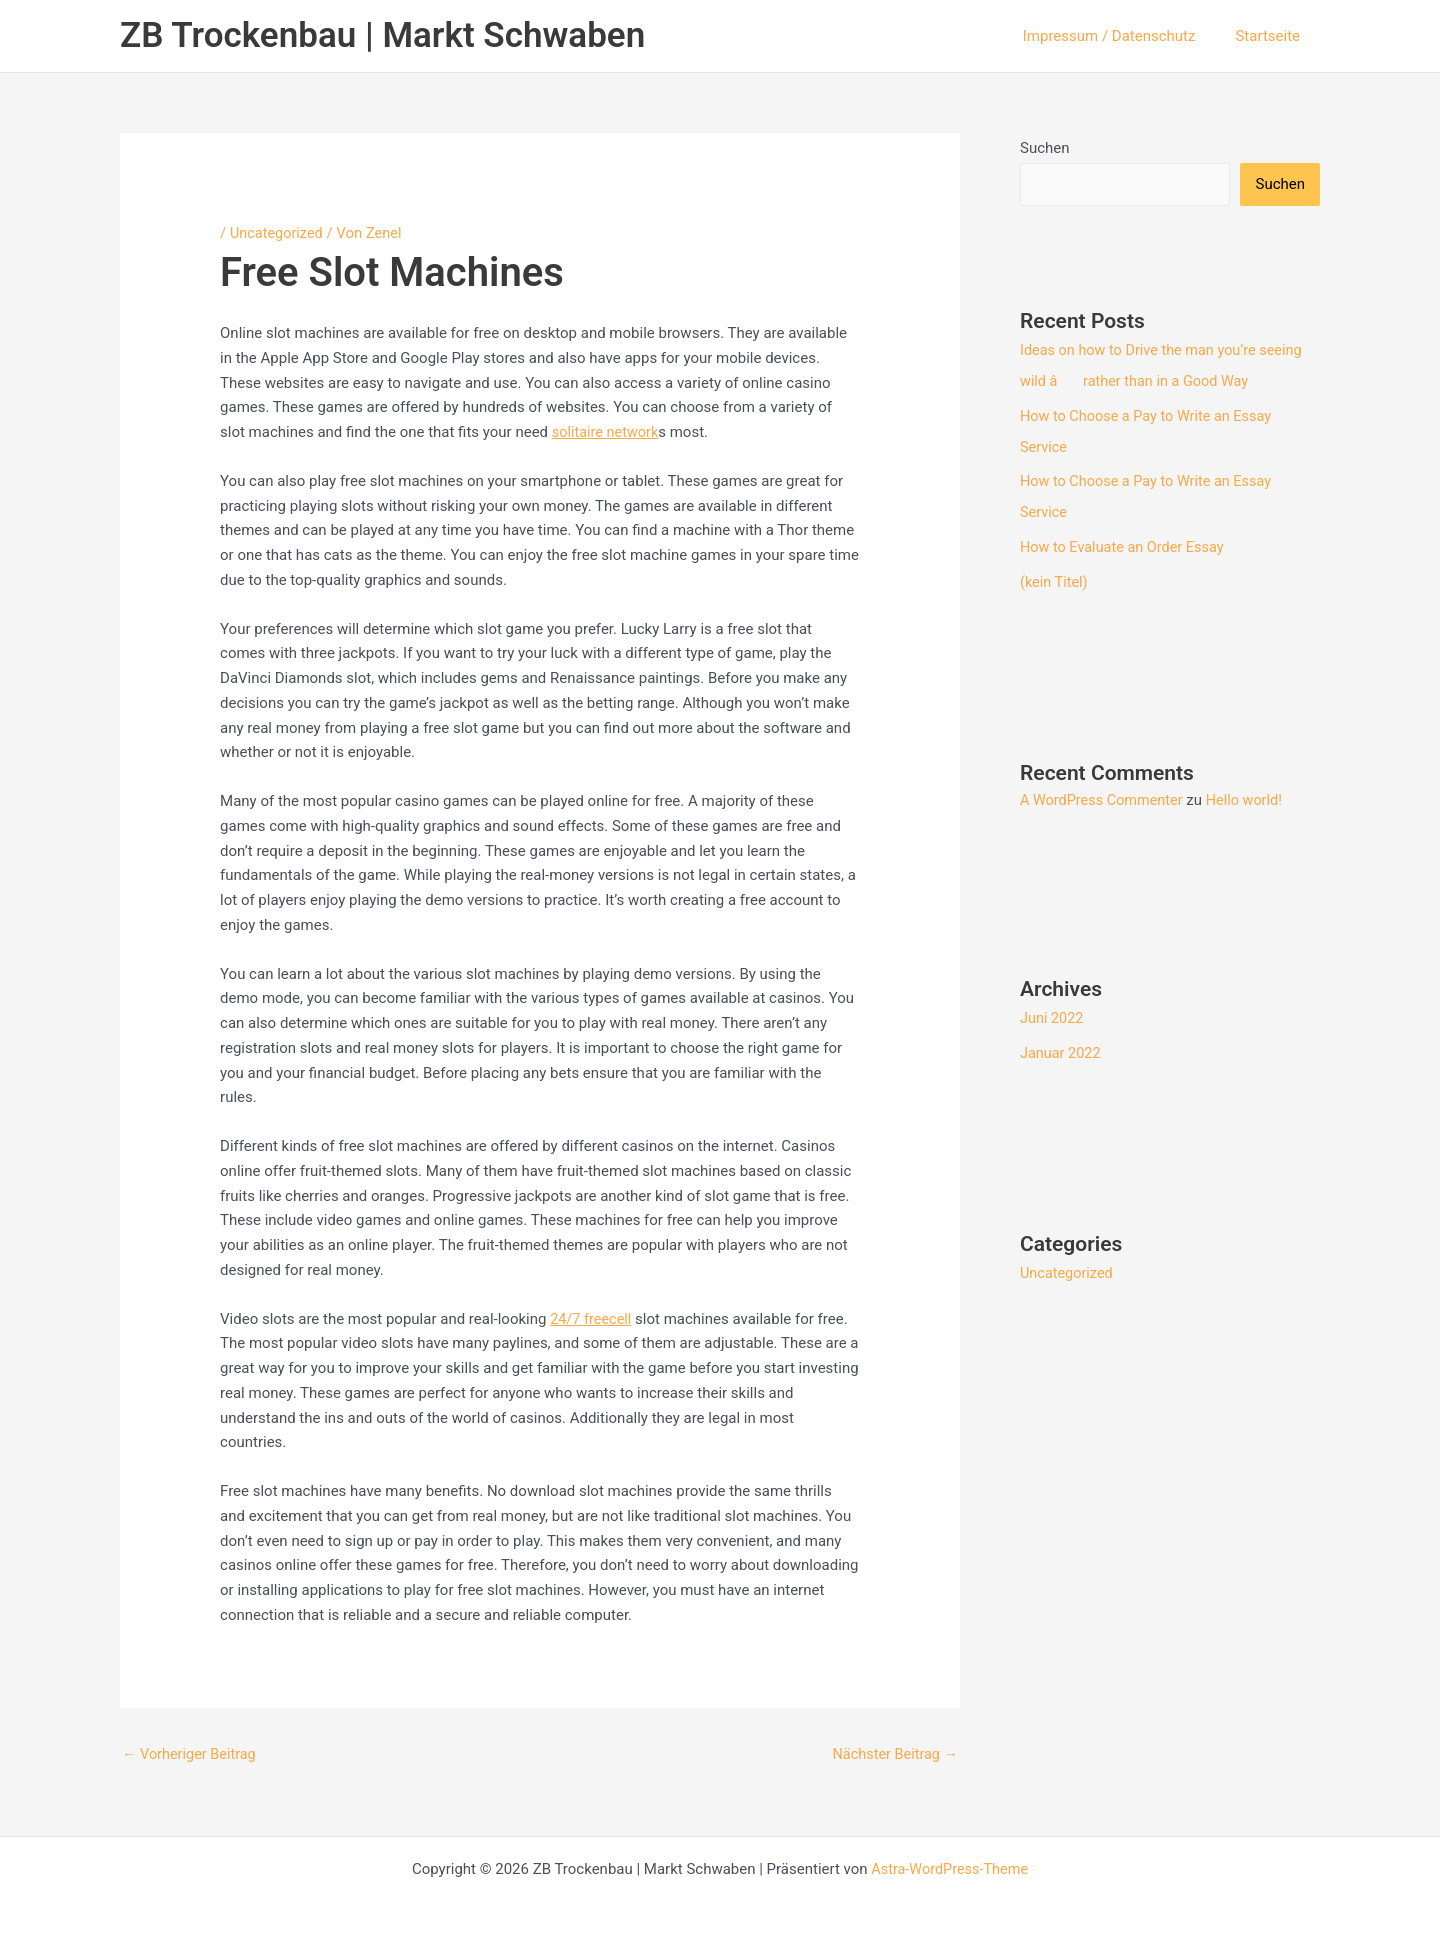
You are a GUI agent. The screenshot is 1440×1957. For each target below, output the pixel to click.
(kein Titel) (1055, 576)
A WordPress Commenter (1104, 794)
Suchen (1045, 148)
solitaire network (607, 432)
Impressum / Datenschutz (1124, 36)
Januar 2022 (1062, 1046)
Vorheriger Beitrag (191, 1754)
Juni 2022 (1053, 1012)
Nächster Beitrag (893, 1754)
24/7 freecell (592, 1318)
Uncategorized (278, 233)
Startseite (1272, 36)
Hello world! (1251, 794)
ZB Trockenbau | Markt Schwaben (382, 35)
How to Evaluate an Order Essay (1125, 543)
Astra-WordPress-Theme (949, 1869)
